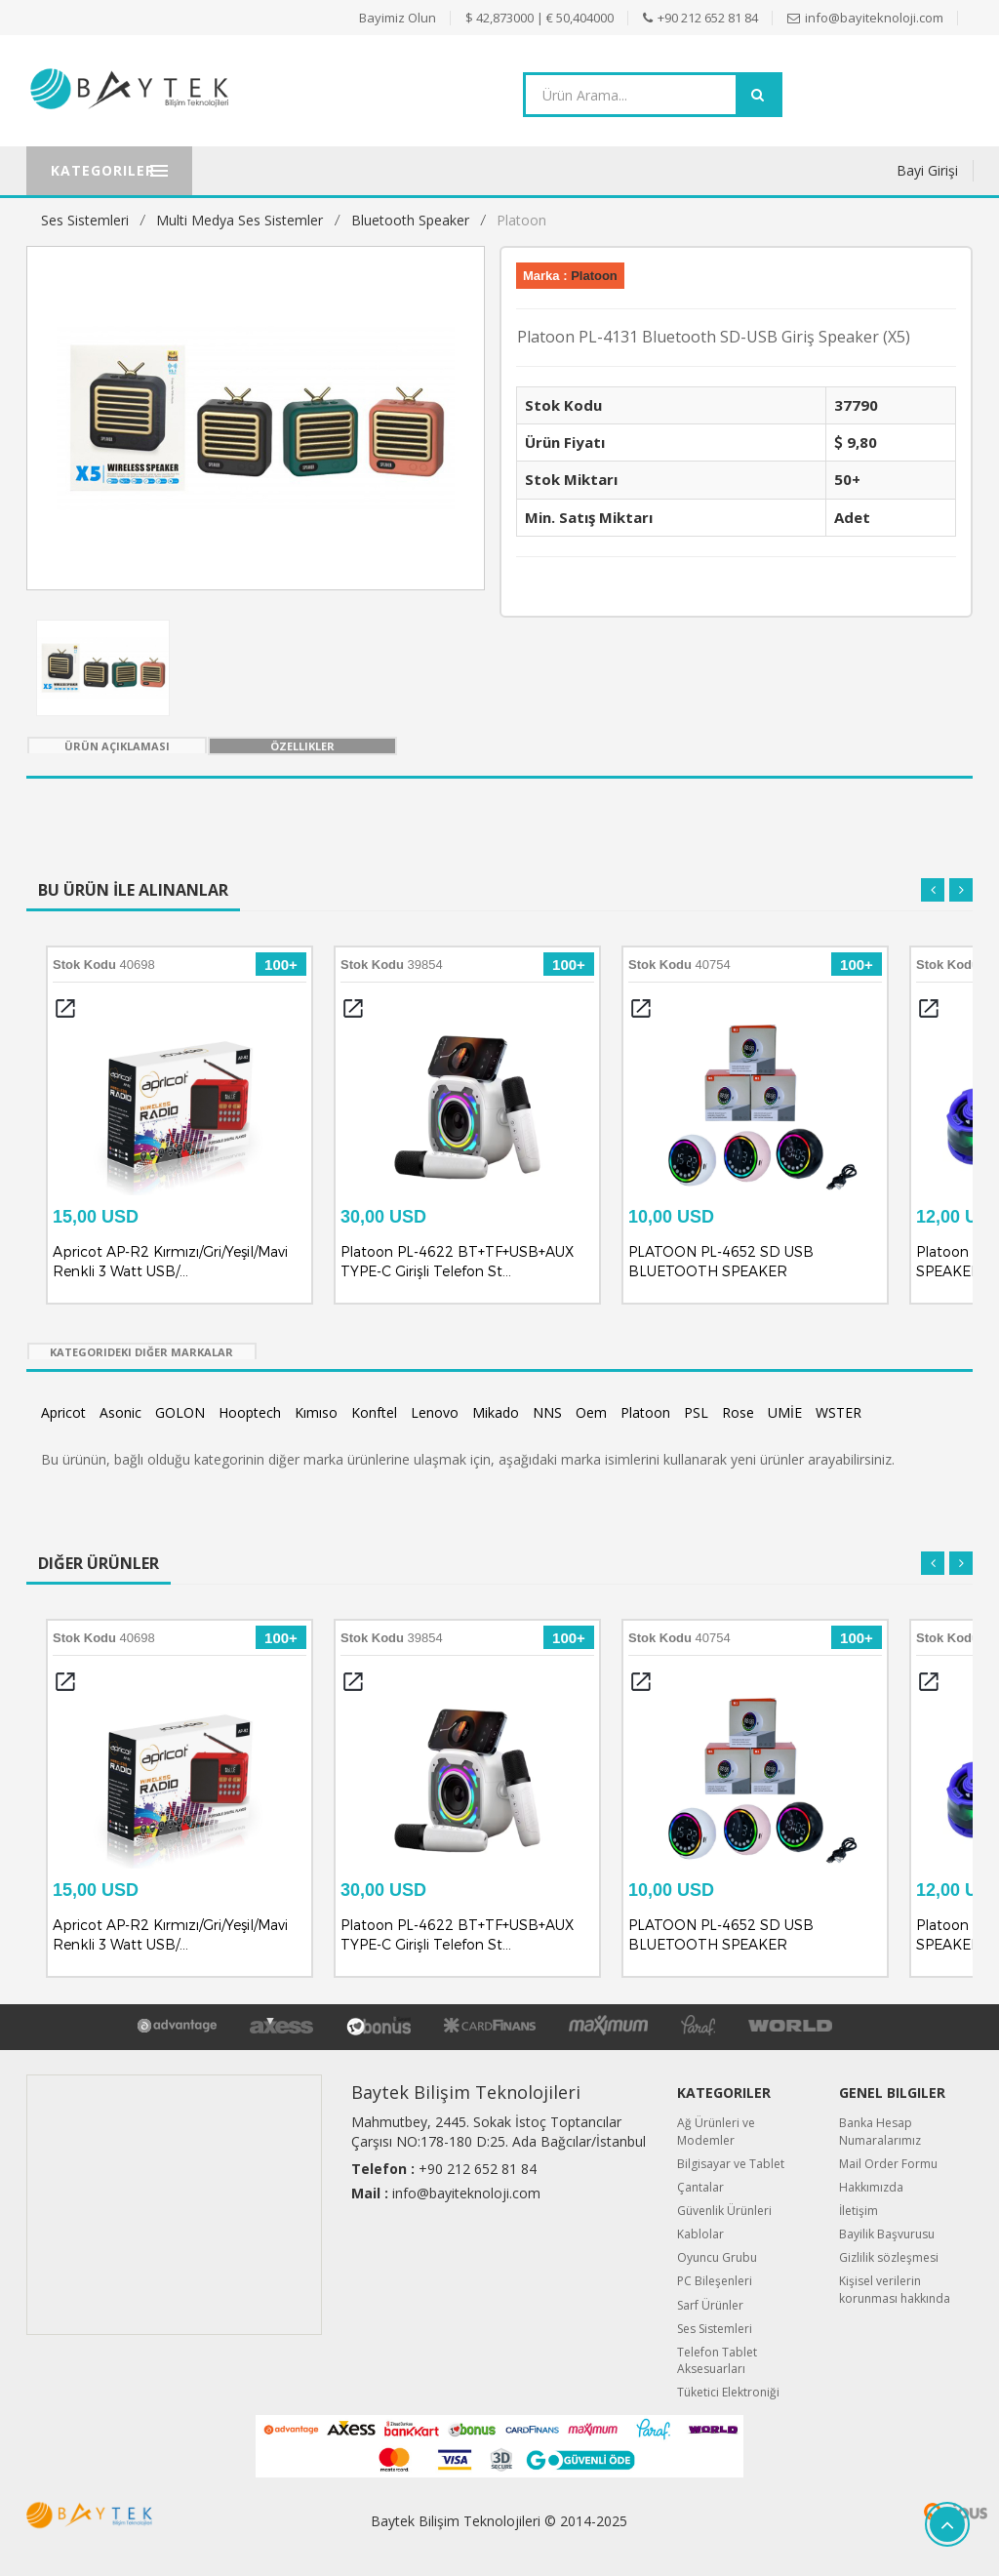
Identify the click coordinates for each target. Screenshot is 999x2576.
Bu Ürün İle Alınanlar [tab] (133, 890)
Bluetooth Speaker (410, 220)
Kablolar (700, 2234)
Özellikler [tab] (302, 746)
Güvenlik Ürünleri (724, 2210)
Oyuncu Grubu (717, 2257)
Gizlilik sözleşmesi (889, 2257)
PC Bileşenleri (714, 2281)
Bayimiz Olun (397, 17)
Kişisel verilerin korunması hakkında (894, 2289)
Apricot (63, 1412)
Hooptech (250, 1412)
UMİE (785, 1412)
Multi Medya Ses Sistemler (239, 220)
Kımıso (316, 1412)
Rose (738, 1412)
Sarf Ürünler (710, 2305)
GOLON (180, 1412)
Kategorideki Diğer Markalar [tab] (141, 1352)
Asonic (120, 1412)
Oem (591, 1412)
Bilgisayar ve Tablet (730, 2163)
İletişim (858, 2210)
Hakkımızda (871, 2187)
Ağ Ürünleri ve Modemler (716, 2131)
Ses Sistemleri (85, 220)
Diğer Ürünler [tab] (98, 1563)
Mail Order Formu (888, 2163)
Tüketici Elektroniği (728, 2392)
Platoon (521, 220)
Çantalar (700, 2187)
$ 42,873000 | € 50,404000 (539, 17)
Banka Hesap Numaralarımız (880, 2131)
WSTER (838, 1412)
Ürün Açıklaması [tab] (117, 746)
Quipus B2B (905, 2512)
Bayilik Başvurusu (887, 2234)
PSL (696, 1412)
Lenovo (435, 1412)
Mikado (495, 1412)
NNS (547, 1412)
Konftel (374, 1412)
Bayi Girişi (927, 170)
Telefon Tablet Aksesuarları (717, 2360)
